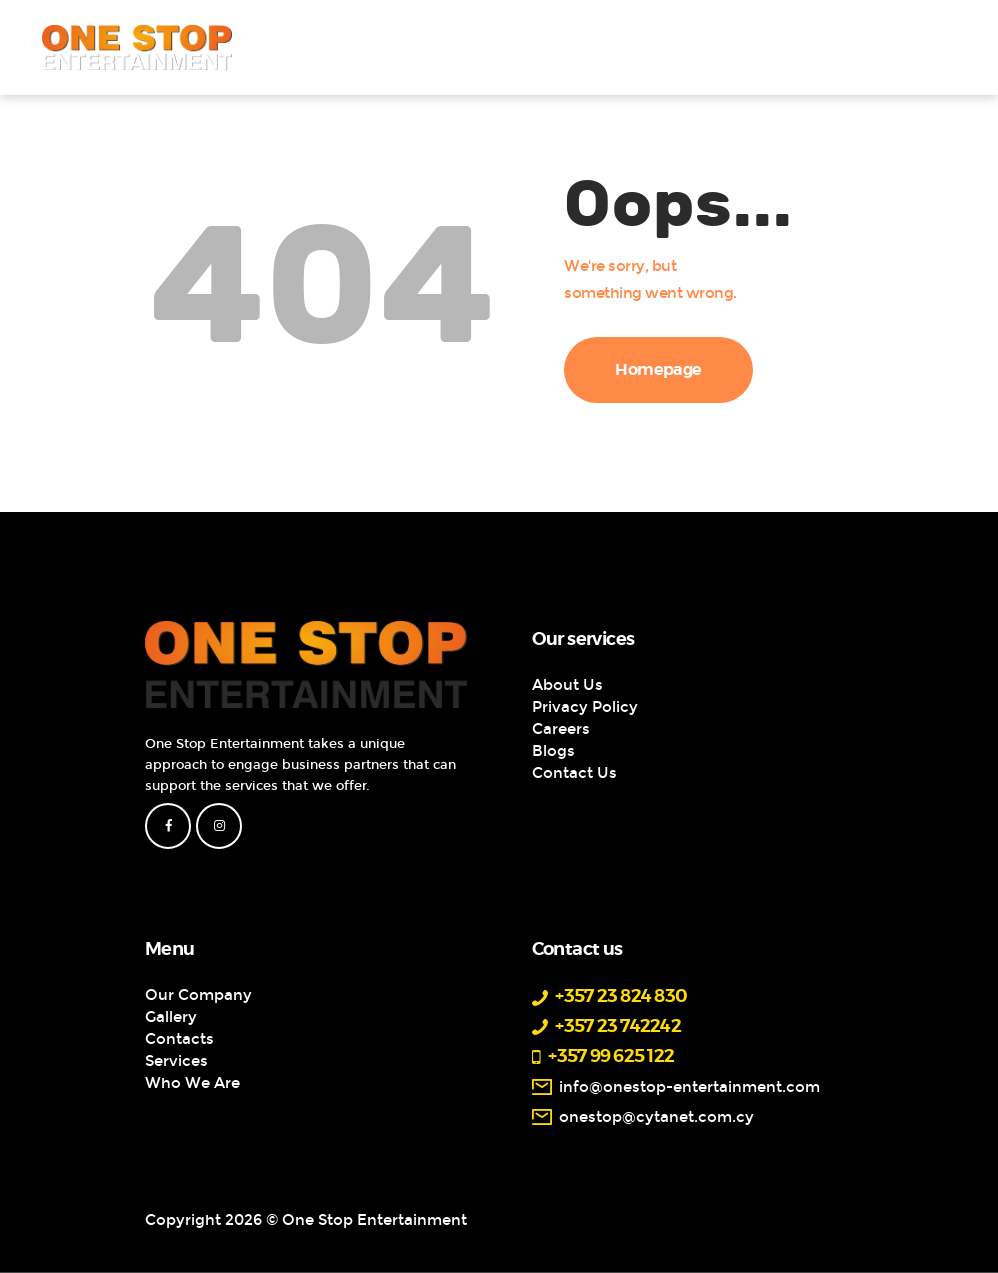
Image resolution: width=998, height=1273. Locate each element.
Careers (561, 729)
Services (176, 1061)
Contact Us (574, 773)
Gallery (171, 1017)
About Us (567, 685)
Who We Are (192, 1083)
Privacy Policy (585, 707)
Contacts (179, 1039)
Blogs (553, 751)
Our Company (198, 995)
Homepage (658, 370)
